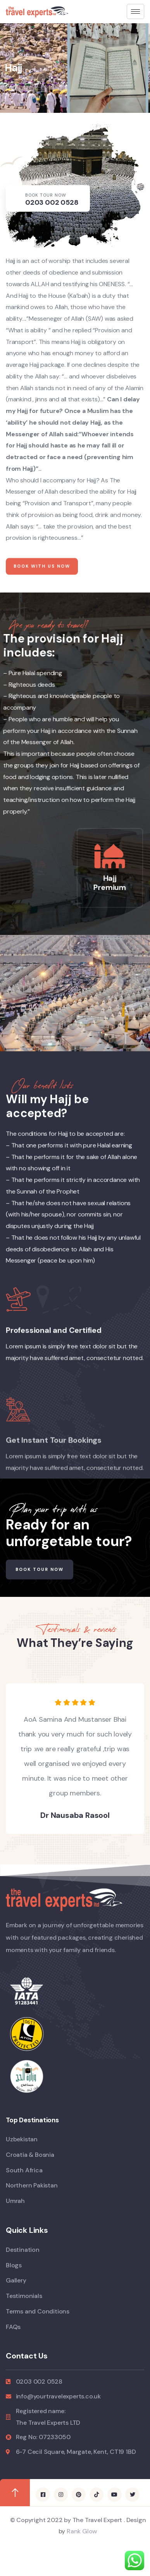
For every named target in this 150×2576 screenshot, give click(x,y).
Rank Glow (81, 2531)
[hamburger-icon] (135, 11)
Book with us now (42, 584)
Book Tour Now (40, 1569)
